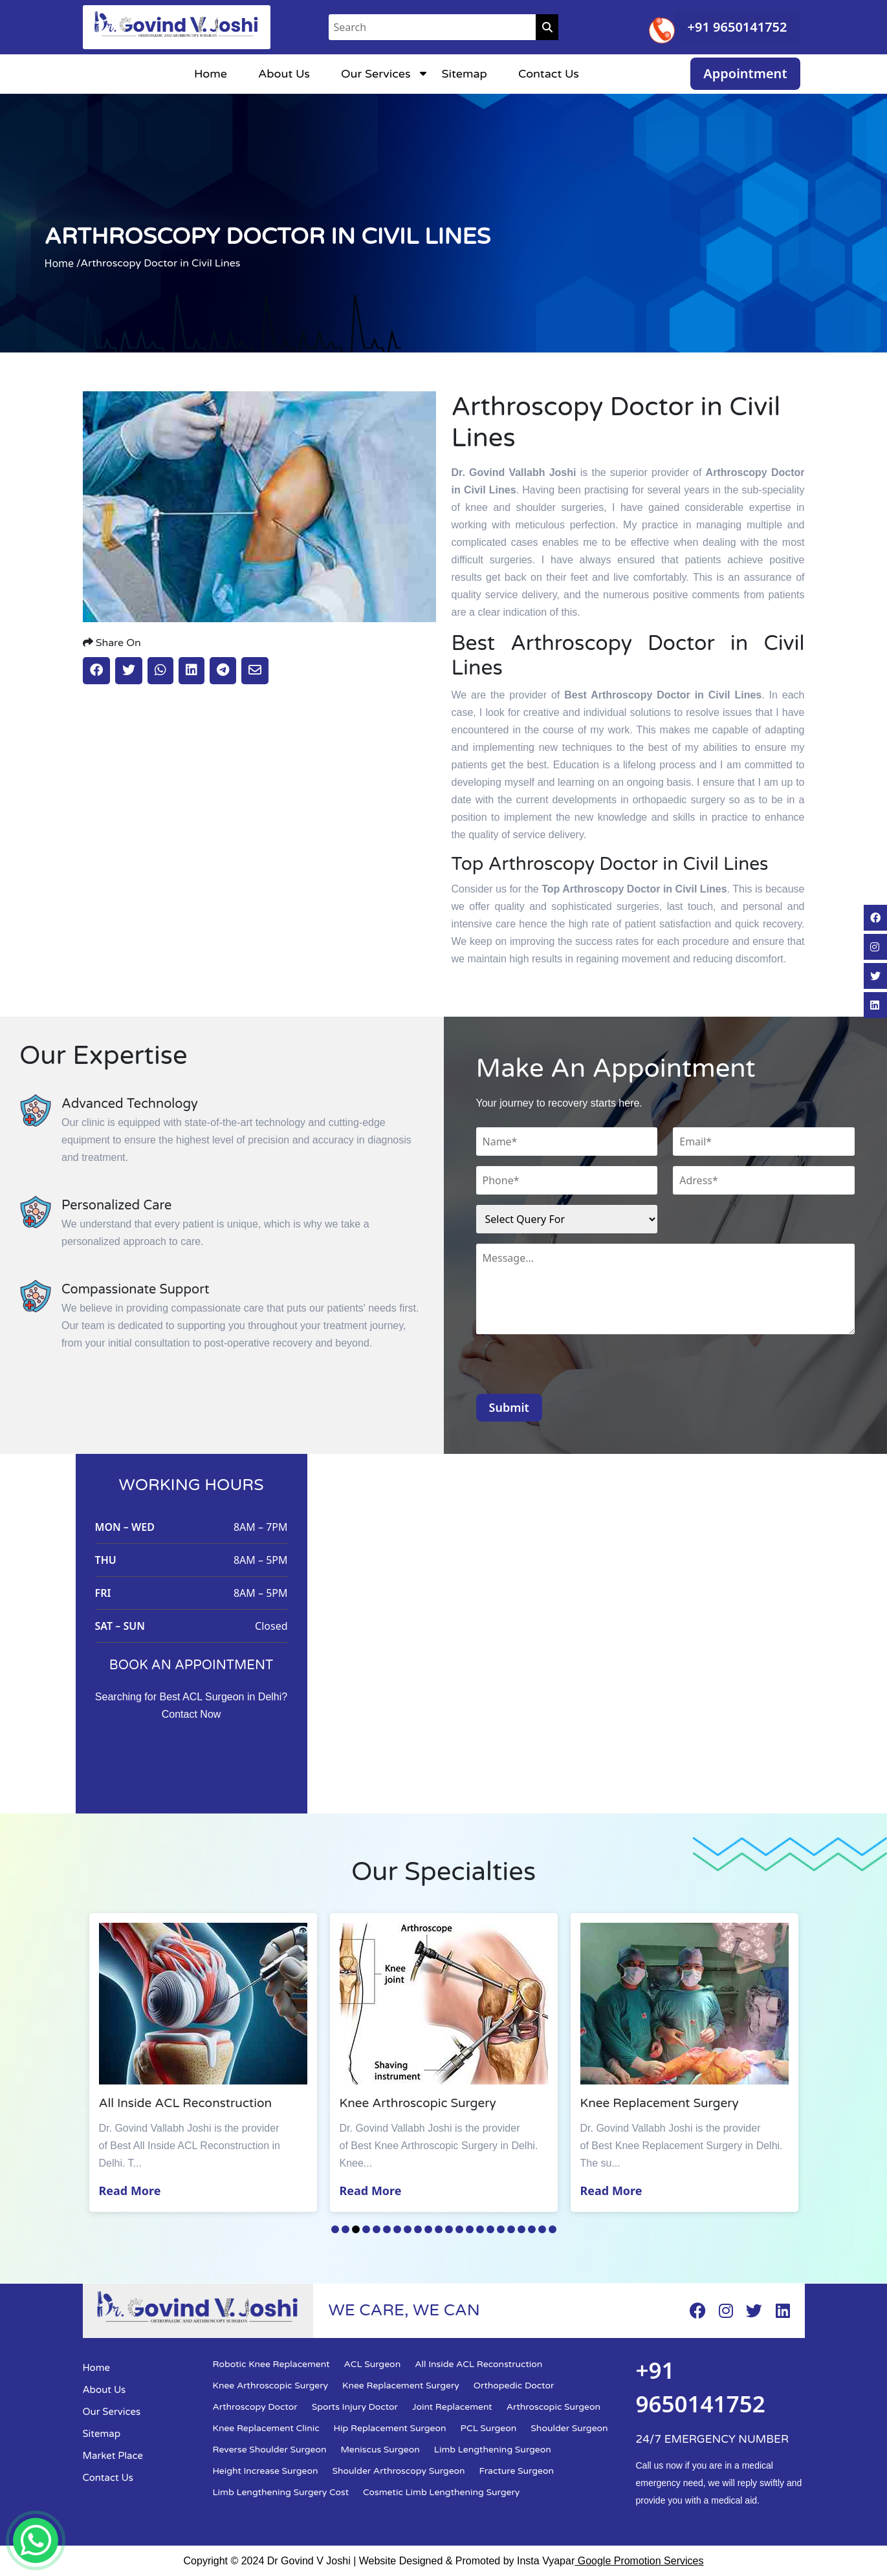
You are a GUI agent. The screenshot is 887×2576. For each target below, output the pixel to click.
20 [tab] (532, 2229)
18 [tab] (511, 2229)
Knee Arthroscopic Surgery (271, 2385)
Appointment (745, 73)
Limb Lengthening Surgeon (492, 2449)
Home (210, 74)
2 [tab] (345, 2229)
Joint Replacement (452, 2406)
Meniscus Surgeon (380, 2449)
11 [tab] (439, 2229)
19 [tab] (521, 2229)
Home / (63, 263)
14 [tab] (470, 2229)
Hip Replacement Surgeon (390, 2428)
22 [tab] (552, 2229)
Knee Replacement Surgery (400, 2385)
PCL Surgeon (489, 2428)
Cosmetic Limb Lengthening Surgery (441, 2492)
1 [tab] (335, 2229)
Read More (132, 2190)
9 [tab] (418, 2229)
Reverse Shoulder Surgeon (270, 2449)
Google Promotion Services (639, 2560)
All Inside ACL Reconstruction (478, 2364)
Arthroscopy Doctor (255, 2406)
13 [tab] (459, 2229)
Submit (509, 1407)
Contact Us (548, 74)
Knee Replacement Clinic (266, 2428)
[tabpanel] (205, 2062)
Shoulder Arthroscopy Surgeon (399, 2470)
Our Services (376, 74)
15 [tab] (480, 2229)
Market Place (113, 2456)
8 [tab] (407, 2229)
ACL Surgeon (372, 2364)
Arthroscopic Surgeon (553, 2406)
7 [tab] (397, 2229)
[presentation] (574, 1368)
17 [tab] (501, 2229)
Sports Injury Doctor (355, 2406)
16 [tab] (490, 2229)
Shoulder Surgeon (569, 2428)
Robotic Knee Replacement (271, 2364)
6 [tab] (387, 2229)
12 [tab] (449, 2229)
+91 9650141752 (737, 27)
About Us (284, 74)
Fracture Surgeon (516, 2470)
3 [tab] (356, 2229)
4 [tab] (366, 2229)
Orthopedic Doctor (514, 2385)
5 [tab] (376, 2229)
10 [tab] (428, 2229)
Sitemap (464, 74)
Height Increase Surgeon (265, 2470)
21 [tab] (542, 2229)
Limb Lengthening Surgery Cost (281, 2492)
